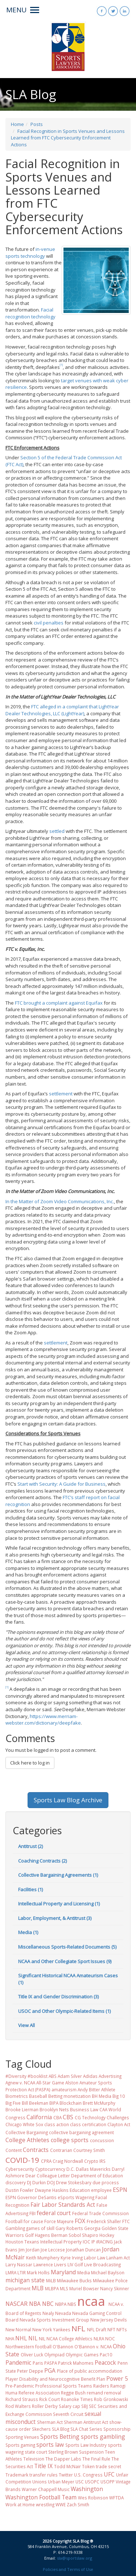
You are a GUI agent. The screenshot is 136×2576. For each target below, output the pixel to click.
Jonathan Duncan (83, 2250)
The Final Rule (96, 2459)
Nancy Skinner (114, 2288)
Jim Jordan (29, 2250)
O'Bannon (63, 2346)
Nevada (63, 2313)
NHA (9, 2338)
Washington (87, 2489)
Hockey (106, 2235)
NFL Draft (96, 2329)
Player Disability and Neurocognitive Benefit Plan (55, 2379)
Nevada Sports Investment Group (54, 2320)
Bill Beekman (35, 2103)
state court (36, 2452)
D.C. (70, 2169)
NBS (71, 2304)
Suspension (91, 2452)
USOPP (107, 2482)
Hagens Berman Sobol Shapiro (66, 2235)
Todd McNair (67, 2466)
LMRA (10, 2272)
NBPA (60, 2304)
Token (88, 2466)
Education (80, 2190)
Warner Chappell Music (46, 2489)
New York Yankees (51, 2329)
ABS (53, 2076)
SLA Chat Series (86, 2429)
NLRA (99, 2338)
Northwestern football (28, 2346)
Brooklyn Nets (54, 2109)
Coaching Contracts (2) (42, 1860)
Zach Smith (78, 2504)
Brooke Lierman (21, 2109)
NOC (110, 2338)
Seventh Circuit (68, 2414)
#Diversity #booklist (26, 2076)
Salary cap (69, 2406)
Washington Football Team (41, 2497)
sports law (50, 2445)
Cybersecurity (19, 2169)
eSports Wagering (76, 2197)
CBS (68, 2117)
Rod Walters (18, 2406)
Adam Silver (70, 2076)
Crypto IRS (95, 2161)
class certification (88, 2124)
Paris (38, 2363)
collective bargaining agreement (81, 2132)
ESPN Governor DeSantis (31, 2197)
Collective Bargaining (26, 2132)
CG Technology (90, 2117)
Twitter (66, 2475)
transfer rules (43, 2475)
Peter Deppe (30, 2371)
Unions (39, 2482)
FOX (80, 2221)
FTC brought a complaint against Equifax (59, 1003)
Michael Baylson (107, 2272)
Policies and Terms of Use (68, 2569)
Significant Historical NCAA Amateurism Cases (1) (68, 1979)
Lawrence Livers (49, 2264)
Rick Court (49, 2399)
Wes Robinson (93, 2497)
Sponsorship (117, 2429)
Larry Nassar (18, 2264)
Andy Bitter (89, 2089)
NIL (32, 2338)
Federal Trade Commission (100, 2213)
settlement (61, 1093)
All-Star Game (50, 2082)
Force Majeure (59, 2221)
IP (93, 2242)
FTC (126, 2221)
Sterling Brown (63, 2452)
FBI (32, 2213)
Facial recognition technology (30, 313)
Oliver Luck (32, 2354)
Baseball (38, 2096)
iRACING (104, 2242)
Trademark (16, 2475)
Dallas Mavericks (93, 2169)
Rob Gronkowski (111, 2399)
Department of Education (97, 2175)
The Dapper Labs (63, 2459)
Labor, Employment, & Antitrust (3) (54, 1918)
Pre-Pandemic (19, 2386)
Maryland (63, 2272)
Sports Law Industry (86, 2445)
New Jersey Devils (108, 2320)
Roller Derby (45, 2406)
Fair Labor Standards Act (62, 2205)
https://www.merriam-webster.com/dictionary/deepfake (43, 1719)
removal (112, 2393)
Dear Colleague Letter (47, 2175)
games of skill (40, 2228)
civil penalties (48, 622)
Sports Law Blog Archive (68, 1800)
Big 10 (118, 2096)
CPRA (46, 2161)
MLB (38, 2288)
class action (56, 2124)
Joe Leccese (53, 2250)
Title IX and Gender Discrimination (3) (58, 1996)
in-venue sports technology (30, 252)
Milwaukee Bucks (74, 2280)
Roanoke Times (77, 2399)
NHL (21, 2338)
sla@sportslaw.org (74, 2558)
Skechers (41, 2429)
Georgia (92, 2228)
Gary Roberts (69, 2228)
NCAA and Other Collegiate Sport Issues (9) (64, 1961)
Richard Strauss (21, 2399)
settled (57, 831)
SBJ (84, 2406)
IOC (86, 2242)
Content (13, 2150)
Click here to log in (30, 1762)
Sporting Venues (22, 2437)
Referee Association (39, 2393)
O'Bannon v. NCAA (93, 2346)
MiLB (51, 2280)
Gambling (15, 2228)
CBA (57, 2117)
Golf (29, 2235)
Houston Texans (22, 2242)
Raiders (101, 2386)
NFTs (121, 2329)
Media (83, 2272)
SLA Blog (60, 2429)
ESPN (120, 2190)
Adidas (90, 2076)
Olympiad (54, 2354)
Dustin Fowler (19, 2190)
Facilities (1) (30, 1889)
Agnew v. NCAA (20, 2082)
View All (26, 2025)
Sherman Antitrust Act (86, 2422)
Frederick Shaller (104, 2221)
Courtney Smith (89, 2150)
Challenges (118, 2117)
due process (105, 2182)
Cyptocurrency (50, 2169)
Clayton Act (118, 2124)
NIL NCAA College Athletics (65, 2338)
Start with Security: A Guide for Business (61, 1484)
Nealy (48, 2313)
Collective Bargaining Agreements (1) (58, 1875)
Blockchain (70, 2103)
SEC (92, 2406)
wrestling (45, 2504)
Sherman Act (50, 2422)
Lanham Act (118, 2257)
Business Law (84, 2109)
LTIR (21, 2272)
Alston (71, 2082)
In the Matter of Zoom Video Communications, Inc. (59, 1201)
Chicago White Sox (24, 2124)
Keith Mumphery (42, 2257)
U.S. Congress (88, 2475)
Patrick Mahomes (76, 2363)
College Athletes (27, 2140)
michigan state (25, 2280)
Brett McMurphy (99, 2103)
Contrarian (61, 2150)
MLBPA (52, 2288)
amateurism (64, 2089)
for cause (33, 2221)
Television (33, 2459)
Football (13, 2221)
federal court (54, 2213)
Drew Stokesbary (73, 2182)
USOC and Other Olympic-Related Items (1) (64, 2011)
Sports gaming (20, 2445)
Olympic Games (82, 2354)
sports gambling (103, 2437)
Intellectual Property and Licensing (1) (59, 1903)
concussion (102, 2140)
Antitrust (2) (30, 1846)
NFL (78, 2328)
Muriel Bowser (84, 2288)
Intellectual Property (61, 2242)
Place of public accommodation (89, 2371)
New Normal (18, 2329)
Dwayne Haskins (52, 2190)
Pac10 (106, 2354)
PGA (49, 2370)
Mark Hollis (38, 2272)
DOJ (51, 2182)
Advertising (110, 2076)
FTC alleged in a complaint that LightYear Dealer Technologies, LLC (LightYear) (62, 710)
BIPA (53, 2103)
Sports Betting (59, 2437)
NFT (111, 2329)
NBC (48, 2304)
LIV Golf (75, 2264)
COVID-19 (22, 2160)
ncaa (91, 2301)
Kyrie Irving (72, 2257)
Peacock (105, 2363)
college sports (69, 2140)
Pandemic (18, 2363)
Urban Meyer (61, 2482)
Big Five (13, 2103)
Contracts (36, 2150)
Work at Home (20, 2504)
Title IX (43, 2466)
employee (101, 2190)
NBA (35, 2304)
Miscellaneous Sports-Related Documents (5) (67, 1947)
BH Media (101, 2096)
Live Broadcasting (102, 2264)
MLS (64, 2288)
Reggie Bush (73, 2393)
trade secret (108, 2466)
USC (79, 2482)
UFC (109, 2474)
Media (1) (28, 1932)
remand (95, 2393)
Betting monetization (69, 2096)
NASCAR (16, 2304)
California (39, 2117)
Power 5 (117, 2378)
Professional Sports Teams (63, 2386)
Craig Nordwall (68, 2161)
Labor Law (94, 2257)
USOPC (92, 2482)
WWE (60, 2504)
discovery (15, 2182)
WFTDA (116, 2497)
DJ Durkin (36, 2182)
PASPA (50, 2363)
